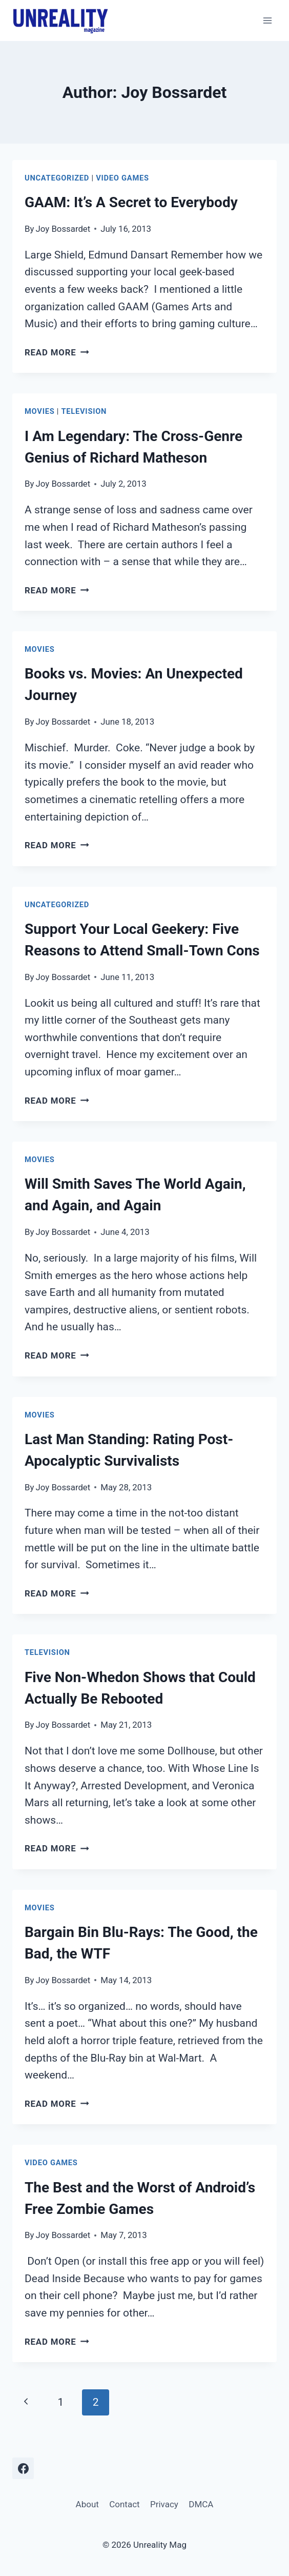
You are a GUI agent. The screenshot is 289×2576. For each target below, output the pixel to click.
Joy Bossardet (63, 229)
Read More (57, 352)
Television (84, 411)
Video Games (122, 178)
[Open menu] (267, 20)
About (87, 2504)
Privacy (164, 2504)
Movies (39, 411)
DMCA (201, 2504)
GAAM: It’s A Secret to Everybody (131, 202)
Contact (124, 2504)
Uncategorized (57, 178)
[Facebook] (23, 2468)
